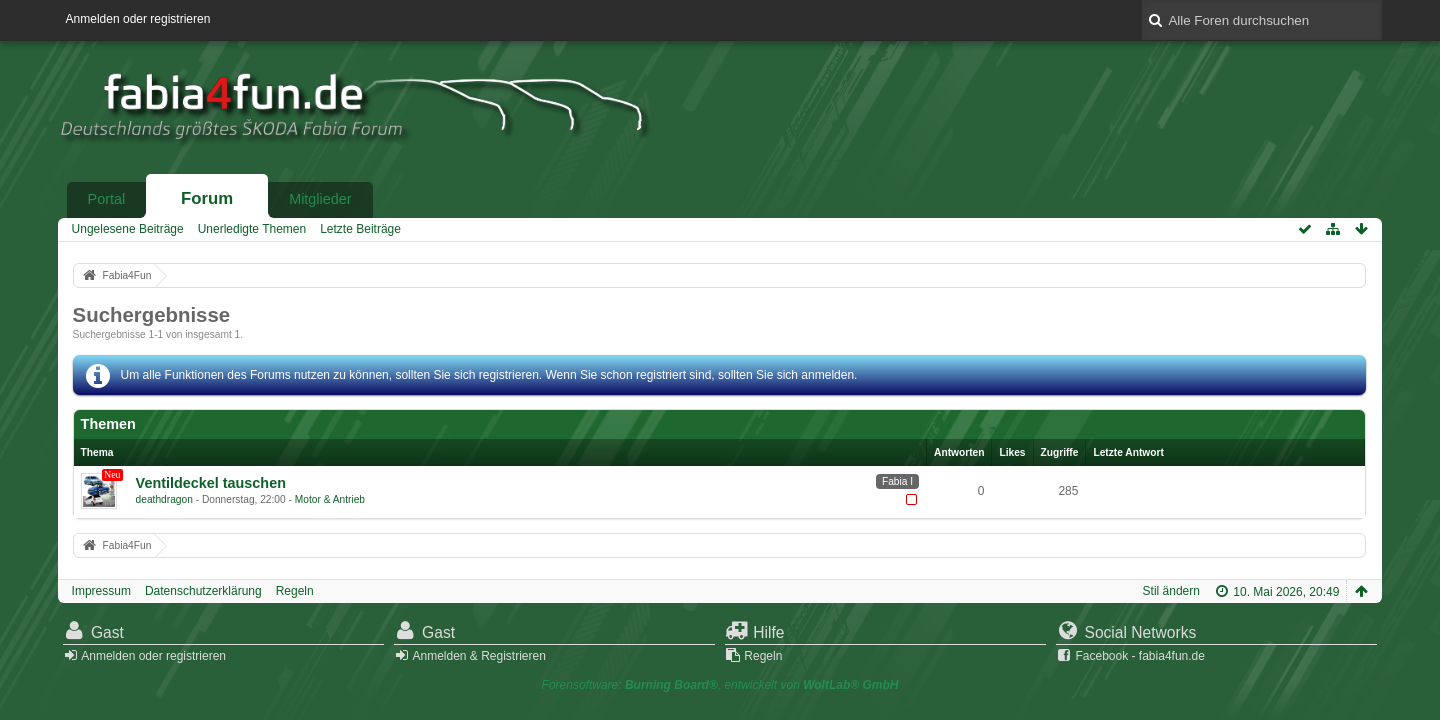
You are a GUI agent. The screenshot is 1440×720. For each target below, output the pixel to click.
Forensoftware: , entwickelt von (720, 685)
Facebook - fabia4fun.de (1140, 656)
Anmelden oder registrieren (138, 19)
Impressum (101, 591)
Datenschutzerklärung (203, 591)
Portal (107, 199)
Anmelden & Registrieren (478, 656)
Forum (207, 198)
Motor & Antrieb (330, 499)
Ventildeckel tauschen (211, 483)
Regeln (295, 591)
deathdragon (164, 499)
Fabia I (897, 481)
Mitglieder (320, 199)
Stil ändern (1171, 591)
